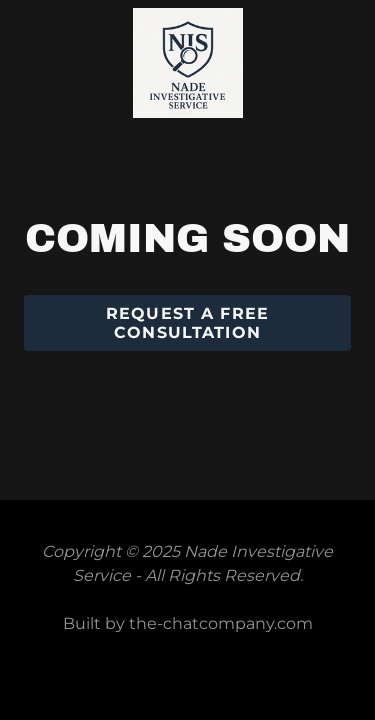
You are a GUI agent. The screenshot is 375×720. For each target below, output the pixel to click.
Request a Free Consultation (187, 323)
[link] (188, 17)
